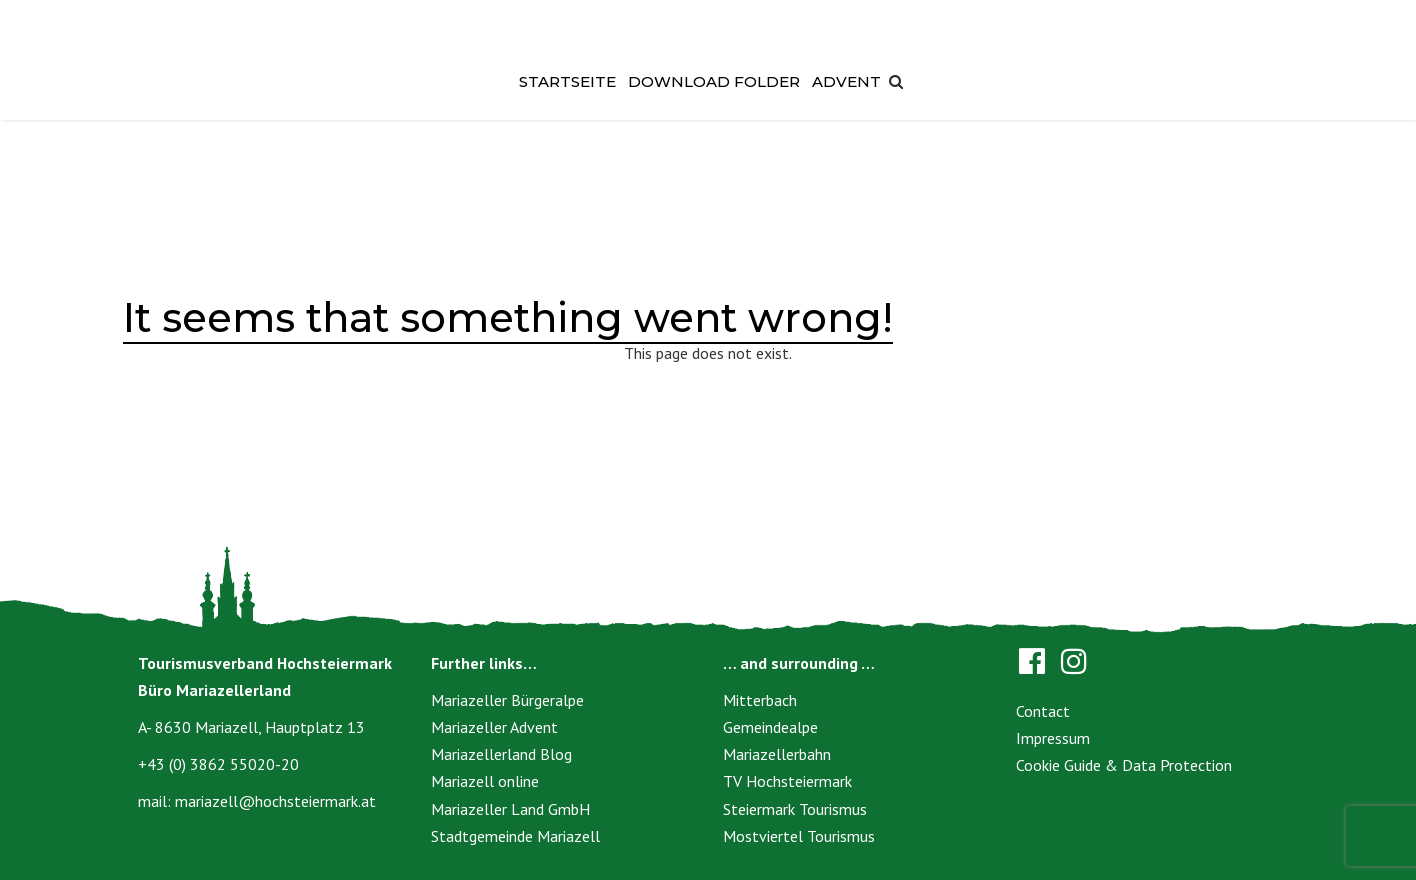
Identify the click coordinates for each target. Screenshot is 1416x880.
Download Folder (714, 81)
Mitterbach (760, 700)
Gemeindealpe (770, 727)
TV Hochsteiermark (787, 781)
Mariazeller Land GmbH (510, 809)
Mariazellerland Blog (501, 754)
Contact (1043, 711)
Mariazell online (485, 781)
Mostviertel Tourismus (799, 836)
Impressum (1053, 738)
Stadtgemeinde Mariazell (515, 836)
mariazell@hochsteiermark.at (275, 801)
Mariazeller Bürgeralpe (507, 700)
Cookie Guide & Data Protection (1124, 765)
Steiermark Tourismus (795, 809)
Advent (846, 81)
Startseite (567, 81)
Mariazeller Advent (494, 727)
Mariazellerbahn (777, 754)
